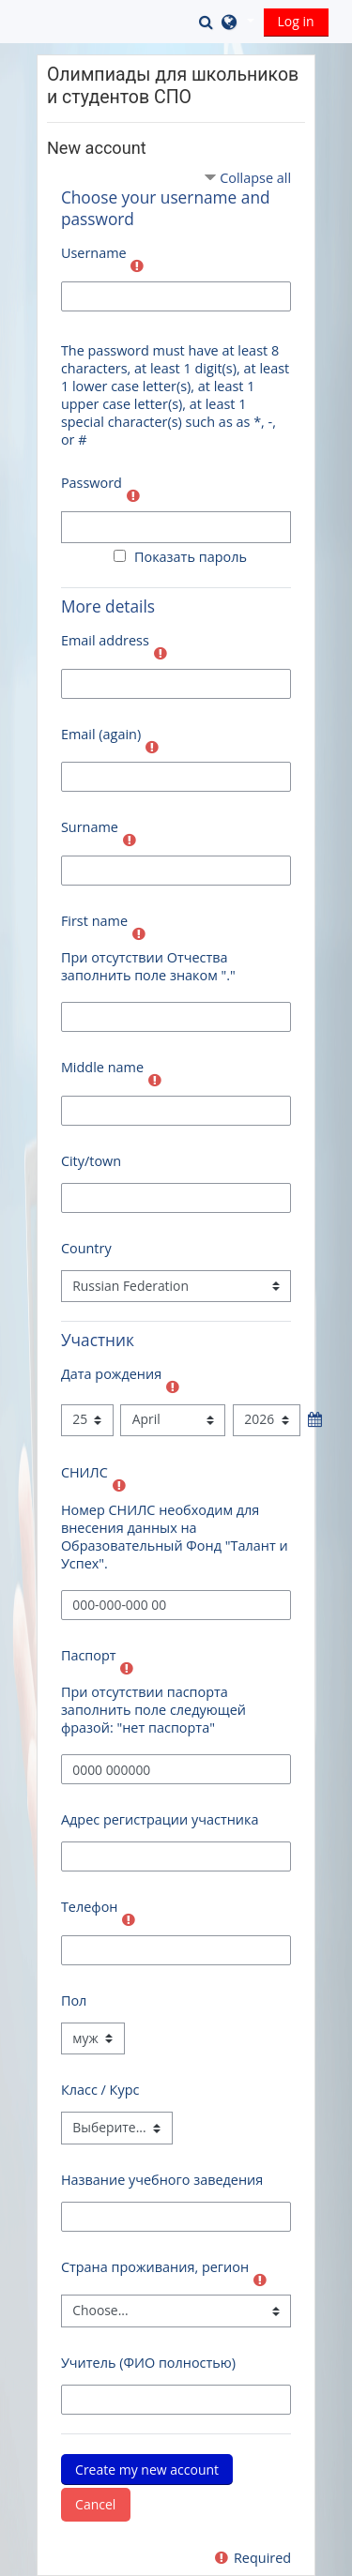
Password (91, 483)
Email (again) (101, 734)
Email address (105, 640)
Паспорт (88, 1655)
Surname (89, 827)
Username (94, 253)
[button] (208, 21)
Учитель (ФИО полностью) (148, 2362)
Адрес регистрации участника (160, 1819)
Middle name (102, 1067)
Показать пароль (187, 557)
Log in (296, 21)
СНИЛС (84, 1472)
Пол (73, 2000)
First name (94, 921)
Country (86, 1248)
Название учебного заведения (162, 2180)
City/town (91, 1161)
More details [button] (108, 606)
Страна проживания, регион (155, 2267)
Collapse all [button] (255, 178)
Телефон (89, 1907)
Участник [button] (97, 1340)
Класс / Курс (100, 2090)
